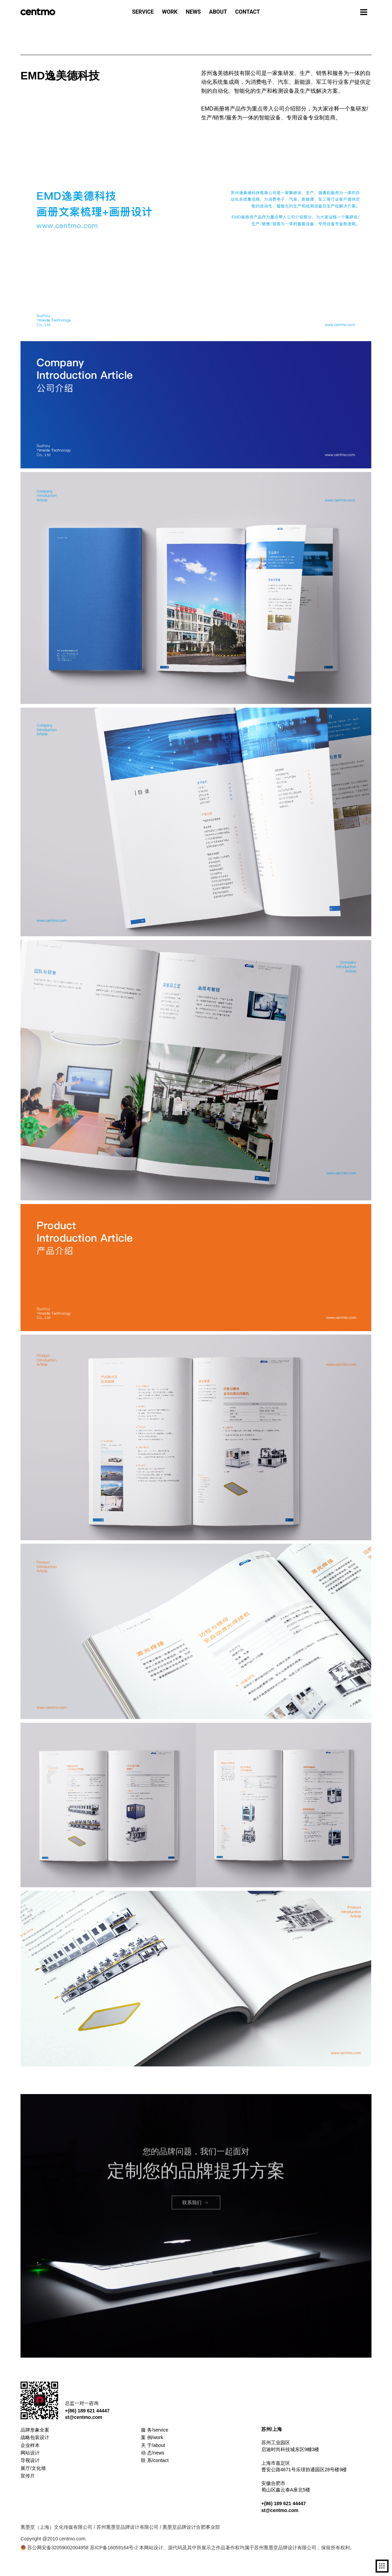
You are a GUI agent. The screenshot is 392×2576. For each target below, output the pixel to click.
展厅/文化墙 (33, 2468)
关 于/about (153, 2445)
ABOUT (218, 12)
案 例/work (152, 2437)
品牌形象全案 (35, 2430)
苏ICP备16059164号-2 (114, 2547)
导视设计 (30, 2460)
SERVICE (143, 12)
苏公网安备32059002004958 (55, 2547)
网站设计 (30, 2453)
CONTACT (247, 12)
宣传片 (28, 2475)
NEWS (193, 12)
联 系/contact (155, 2460)
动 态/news (152, 2453)
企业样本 (30, 2445)
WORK (170, 12)
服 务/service (154, 2430)
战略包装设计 (35, 2437)
